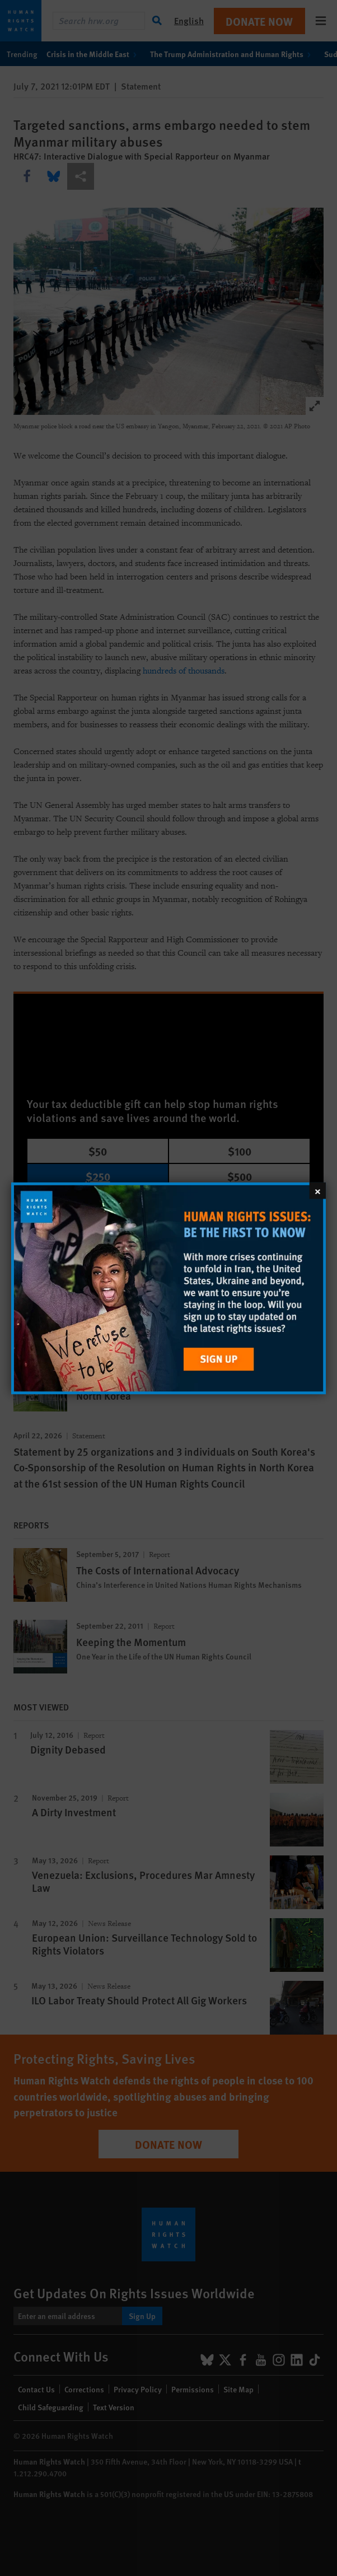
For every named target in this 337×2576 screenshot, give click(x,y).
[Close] (318, 1190)
